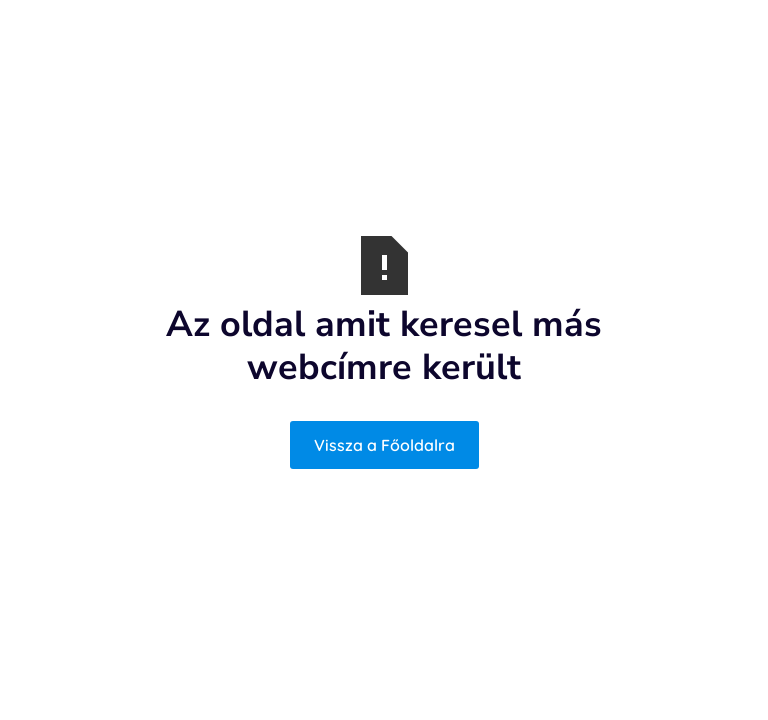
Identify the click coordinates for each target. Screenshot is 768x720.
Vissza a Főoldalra (384, 445)
